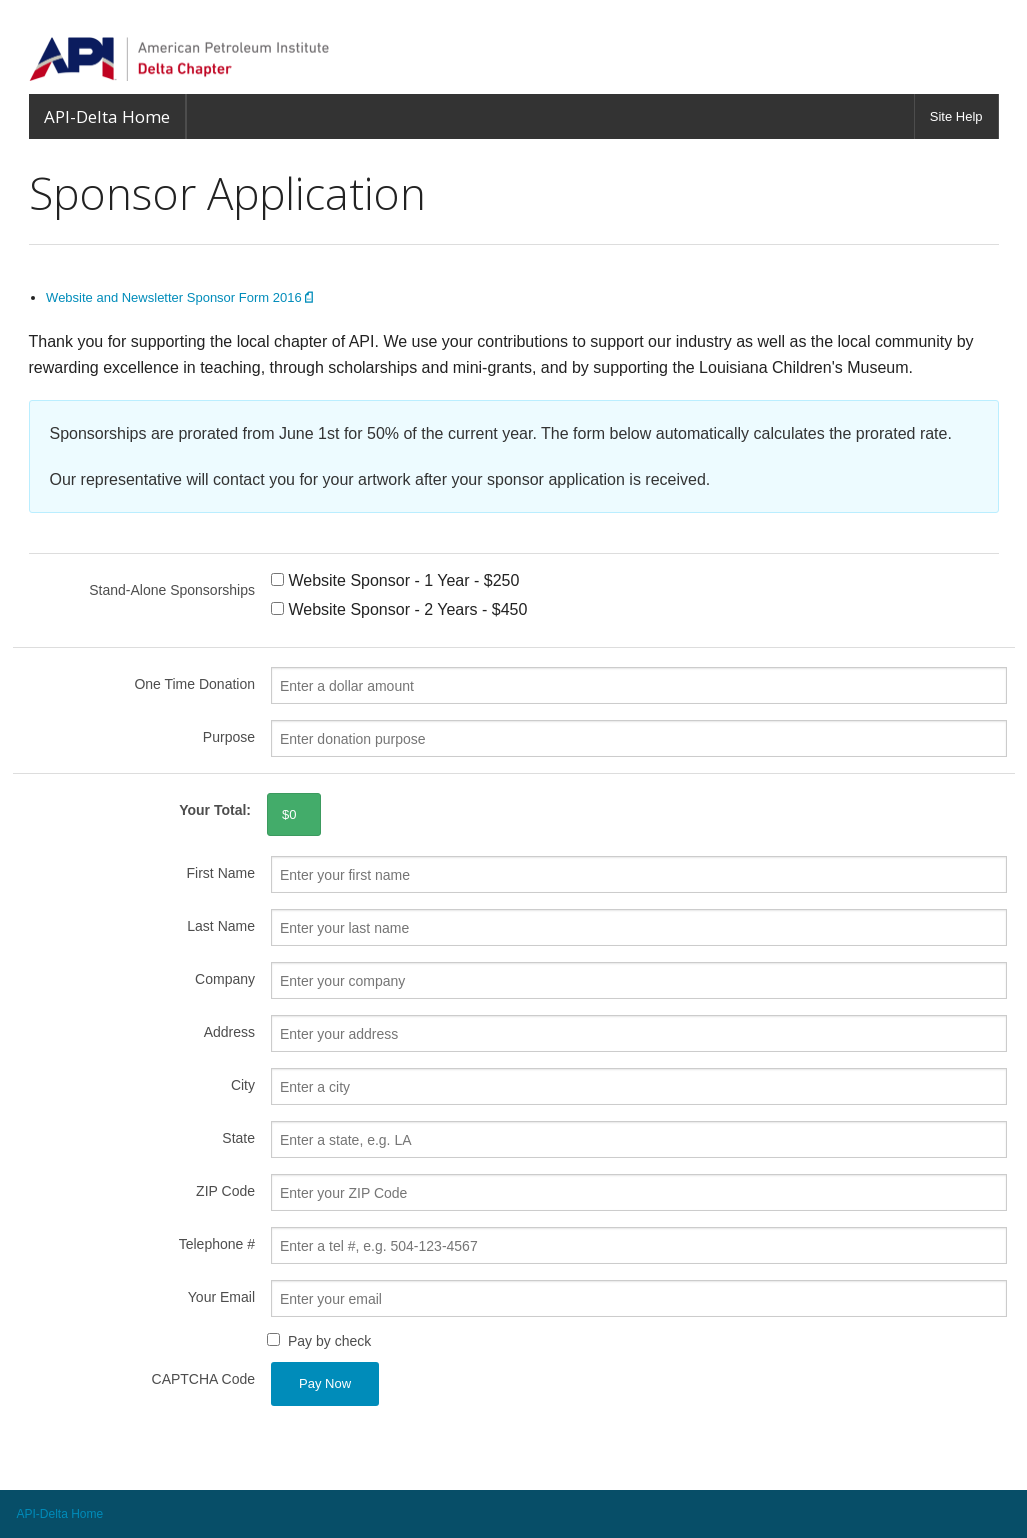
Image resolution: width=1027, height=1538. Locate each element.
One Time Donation (194, 684)
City (243, 1085)
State (238, 1138)
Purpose (229, 737)
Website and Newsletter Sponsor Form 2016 (179, 297)
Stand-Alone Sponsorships (172, 590)
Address (229, 1032)
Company (225, 979)
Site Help (956, 116)
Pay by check (329, 1341)
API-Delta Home (107, 116)
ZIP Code (225, 1191)
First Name (221, 873)
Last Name (221, 926)
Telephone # (217, 1244)
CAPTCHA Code (203, 1379)
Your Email (221, 1297)
